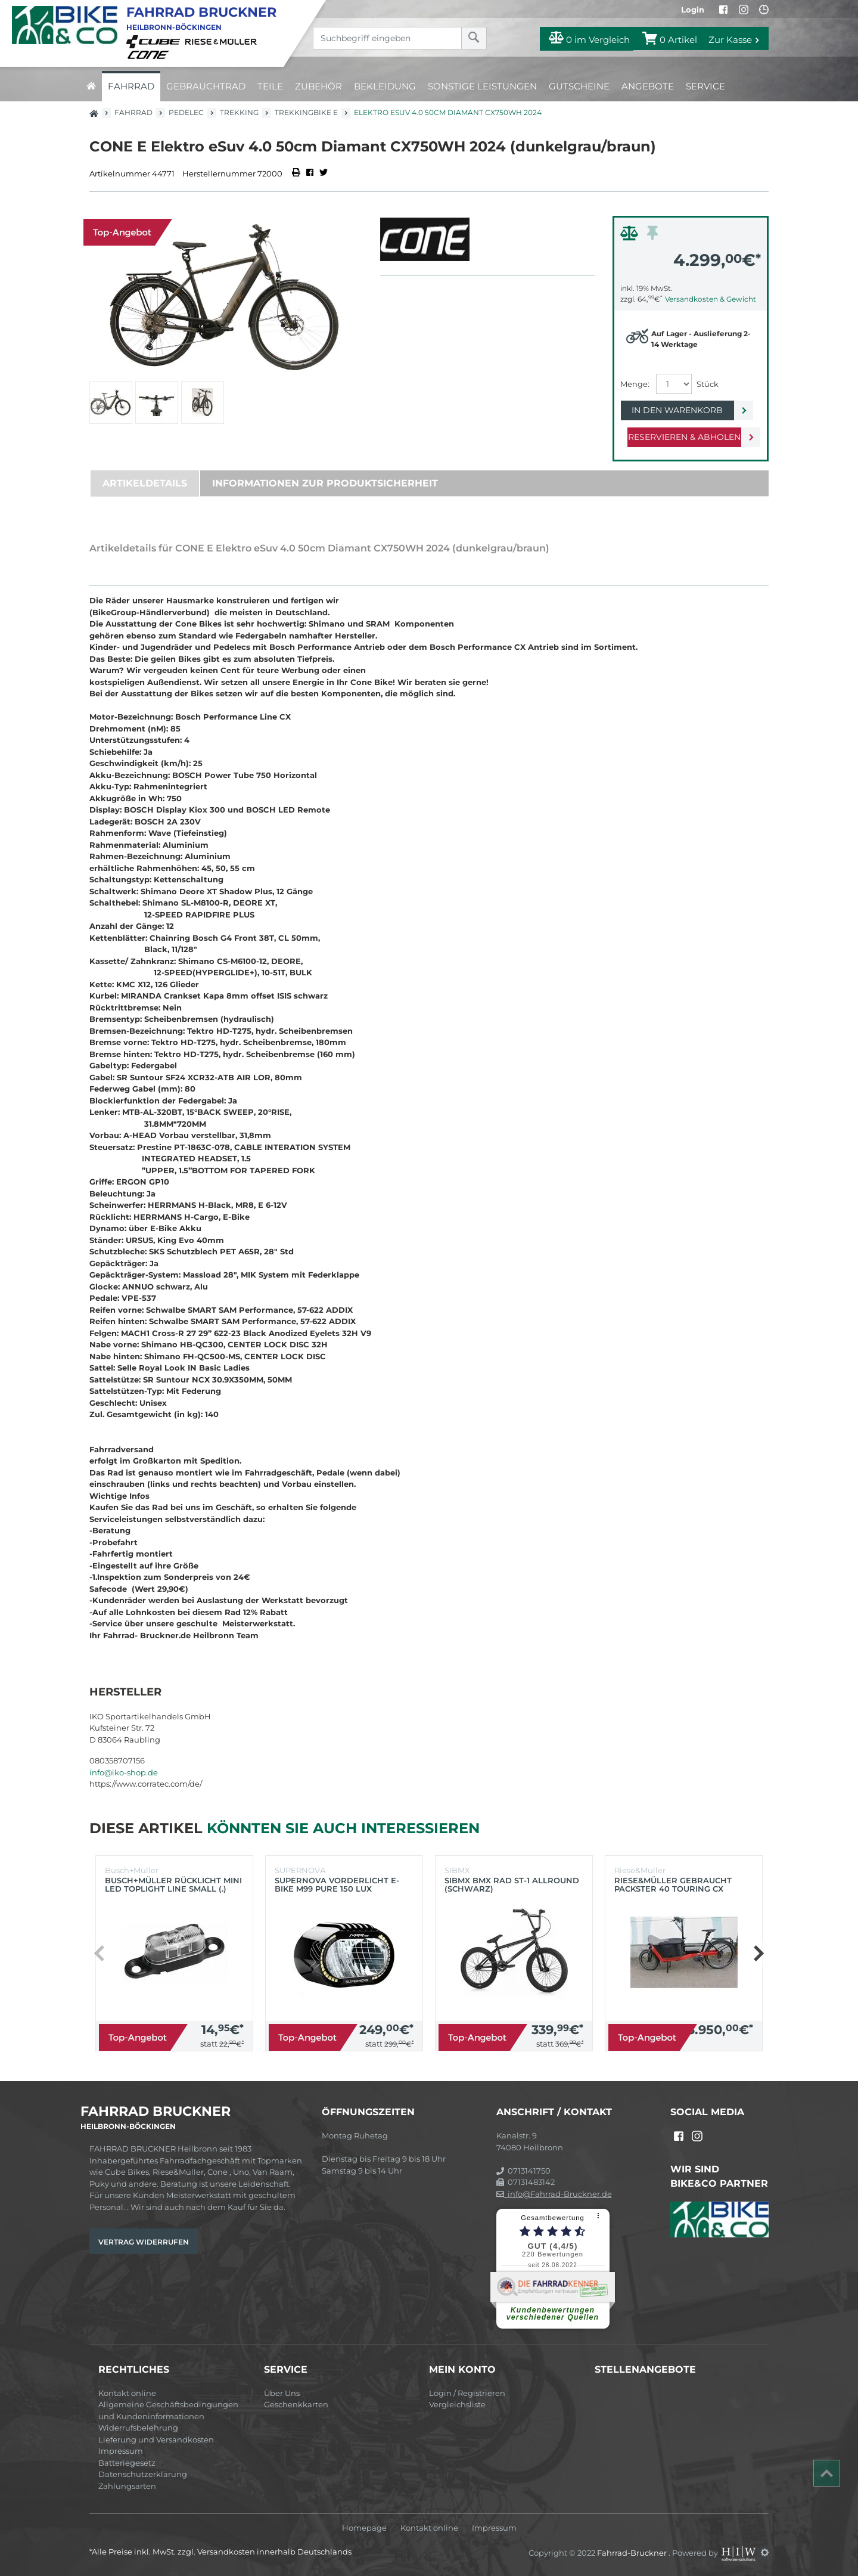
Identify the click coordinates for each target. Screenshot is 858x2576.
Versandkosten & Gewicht (710, 299)
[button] (758, 1953)
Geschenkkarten (296, 2404)
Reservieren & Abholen (680, 437)
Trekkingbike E (306, 112)
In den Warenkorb (680, 410)
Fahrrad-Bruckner (633, 2552)
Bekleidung (385, 86)
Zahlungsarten (127, 2486)
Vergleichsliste (457, 2404)
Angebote (647, 86)
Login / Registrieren (467, 2393)
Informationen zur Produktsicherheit (325, 483)
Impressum (120, 2451)
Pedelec (186, 112)
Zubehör (318, 86)
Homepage (364, 2528)
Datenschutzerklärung (142, 2474)
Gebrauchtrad (205, 86)
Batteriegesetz (127, 2462)
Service (705, 86)
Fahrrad (131, 86)
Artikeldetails (144, 483)
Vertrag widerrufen (143, 2241)
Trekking (239, 112)
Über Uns (282, 2393)
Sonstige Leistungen (482, 86)
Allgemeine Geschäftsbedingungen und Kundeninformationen (168, 2410)
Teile (270, 86)
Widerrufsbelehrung (138, 2427)
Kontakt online (127, 2393)
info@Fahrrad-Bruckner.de (554, 2194)
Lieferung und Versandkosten (156, 2439)
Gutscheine (579, 86)
